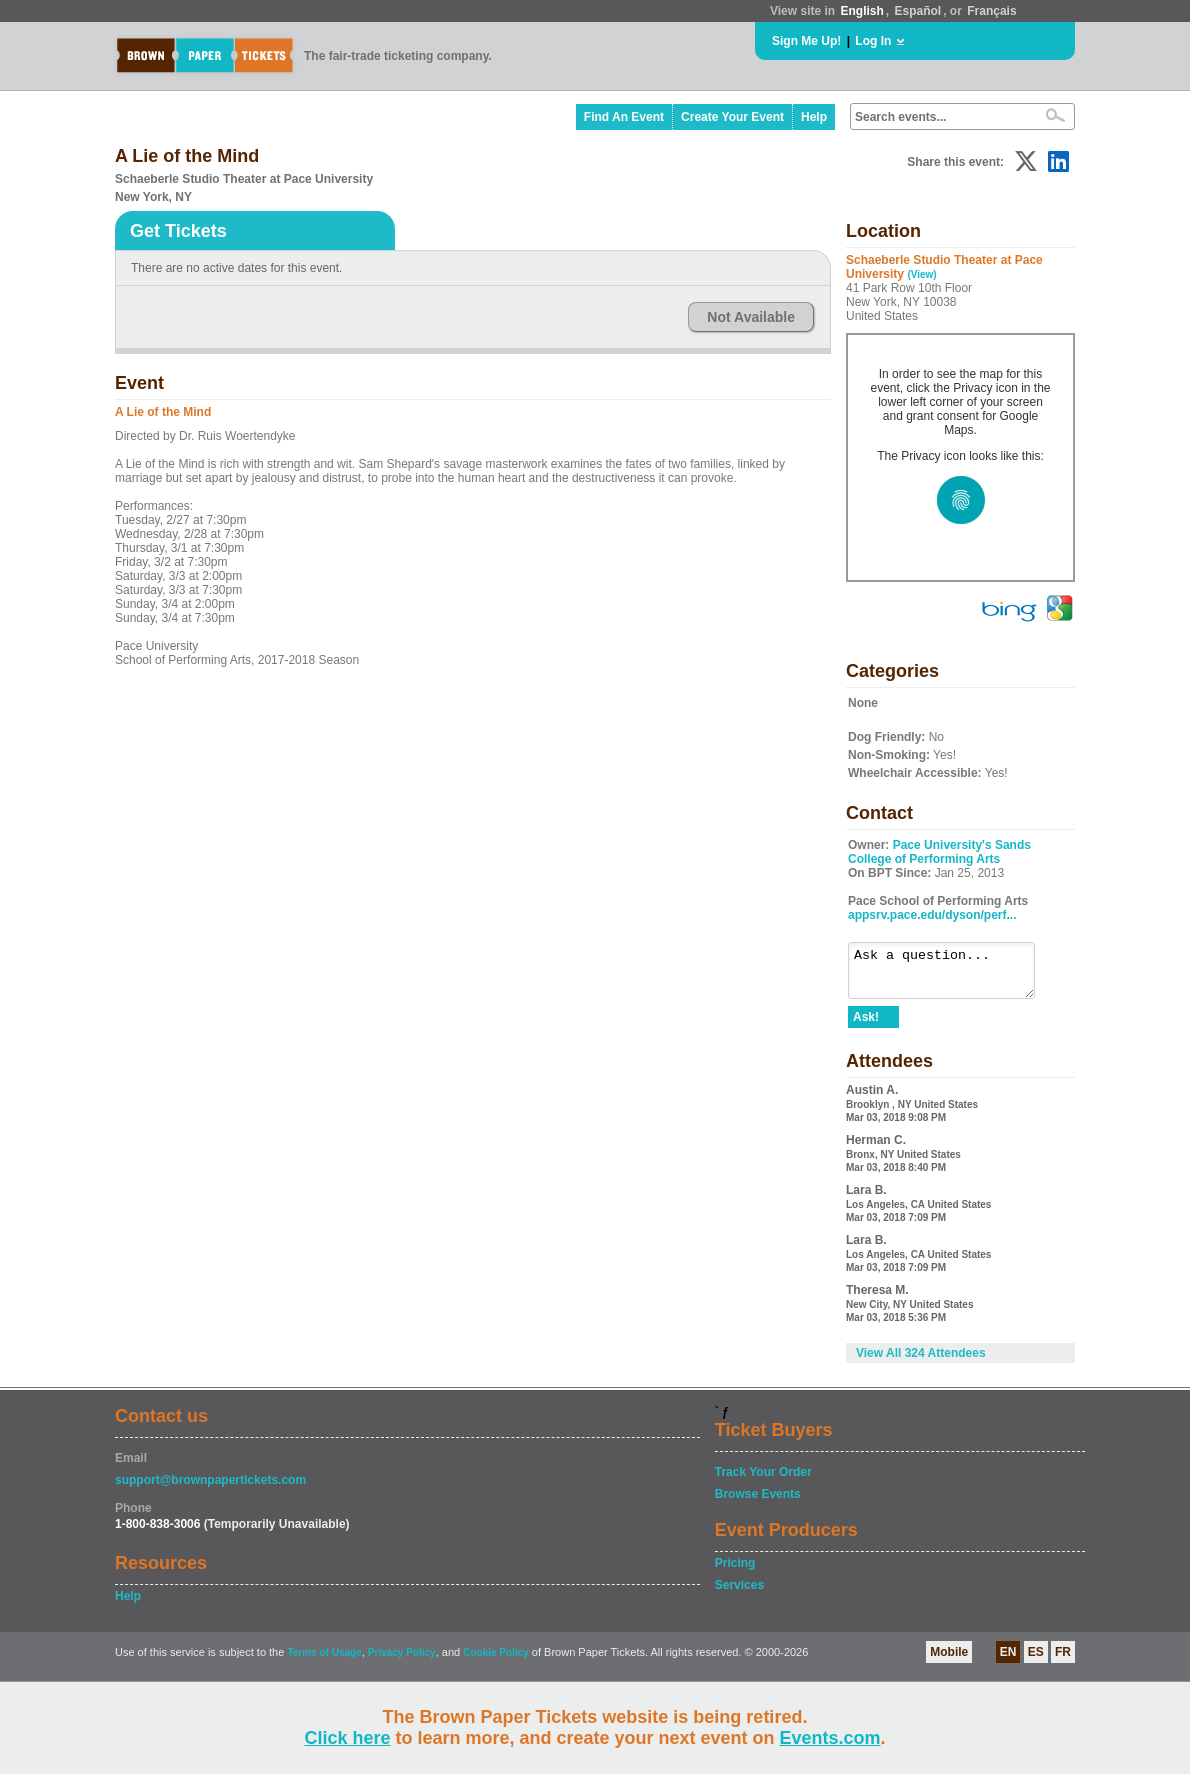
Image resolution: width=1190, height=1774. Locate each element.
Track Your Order (763, 1481)
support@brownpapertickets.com (210, 1489)
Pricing (735, 1572)
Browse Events (758, 1503)
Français (991, 11)
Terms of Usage (324, 1661)
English (861, 11)
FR (1063, 1661)
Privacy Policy (402, 1661)
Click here (347, 1738)
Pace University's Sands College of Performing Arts (939, 852)
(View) (921, 274)
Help (814, 117)
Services (739, 1594)
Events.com (830, 1738)
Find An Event (624, 117)
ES (1036, 1661)
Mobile (949, 1661)
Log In (873, 41)
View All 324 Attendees (921, 1362)
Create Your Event (732, 117)
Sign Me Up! (806, 41)
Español (918, 11)
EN (1008, 1661)
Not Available (751, 317)
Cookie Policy (496, 1661)
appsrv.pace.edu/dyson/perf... (932, 915)
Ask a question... (951, 975)
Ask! (866, 1026)
